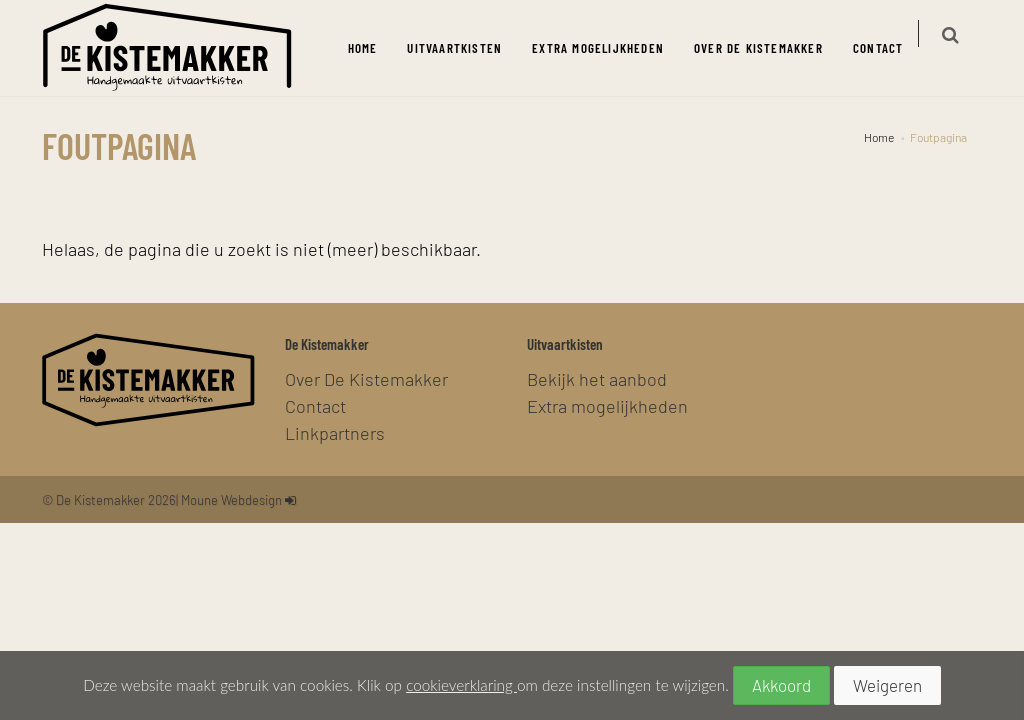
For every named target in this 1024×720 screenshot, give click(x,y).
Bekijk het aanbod (597, 378)
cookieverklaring (461, 685)
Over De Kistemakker (770, 47)
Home (374, 47)
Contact (890, 47)
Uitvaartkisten (466, 47)
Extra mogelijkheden (610, 47)
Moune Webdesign (231, 499)
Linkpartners (335, 432)
